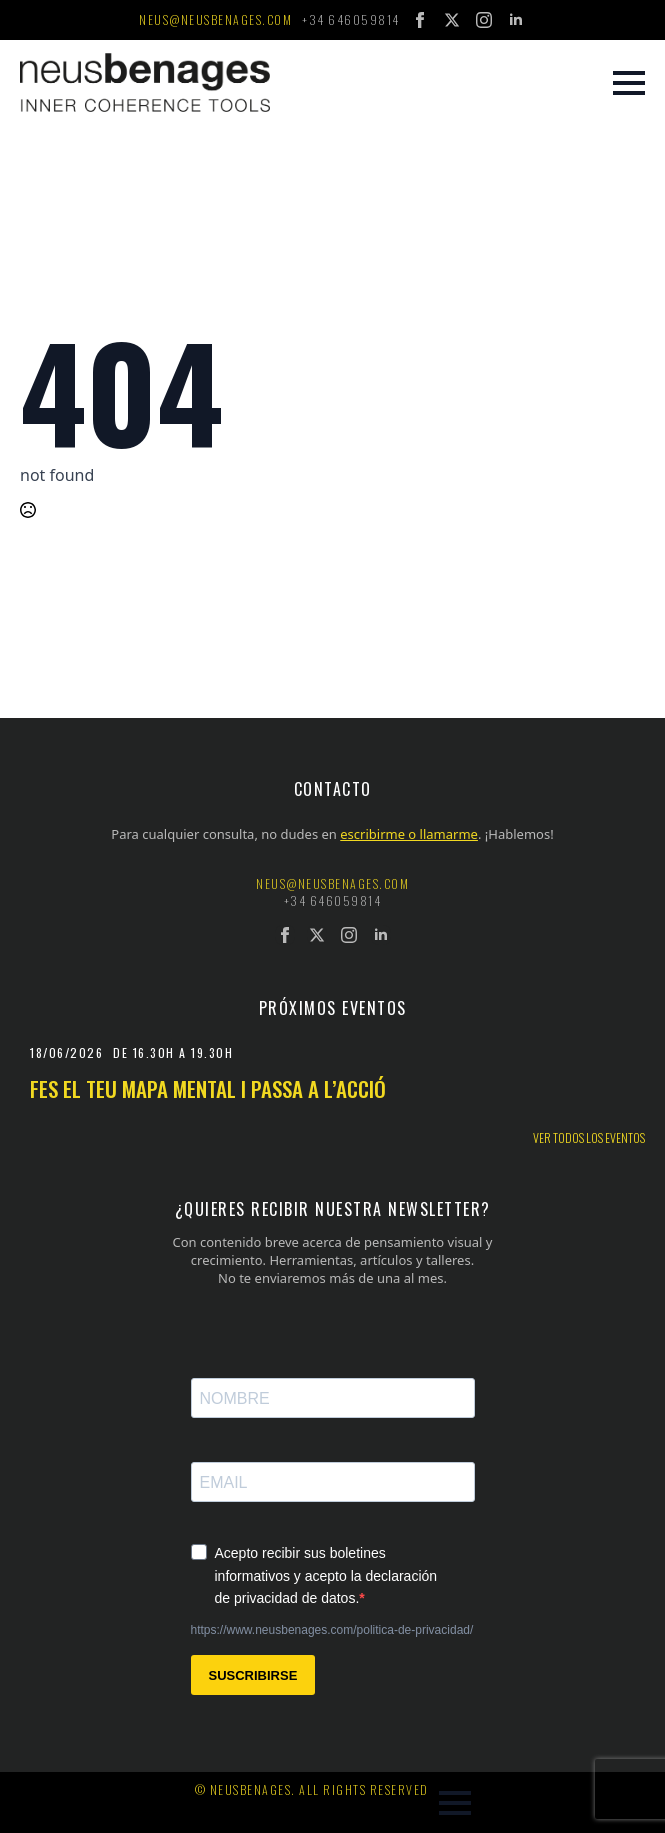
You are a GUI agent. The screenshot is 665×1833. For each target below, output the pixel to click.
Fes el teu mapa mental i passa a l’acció (208, 1088)
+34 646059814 (351, 20)
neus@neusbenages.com (215, 20)
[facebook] (420, 20)
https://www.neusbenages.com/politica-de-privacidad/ (332, 1630)
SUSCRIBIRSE (253, 1675)
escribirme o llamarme (409, 834)
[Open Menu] (629, 83)
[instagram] (484, 20)
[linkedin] (516, 20)
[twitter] (452, 20)
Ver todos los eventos (589, 1138)
